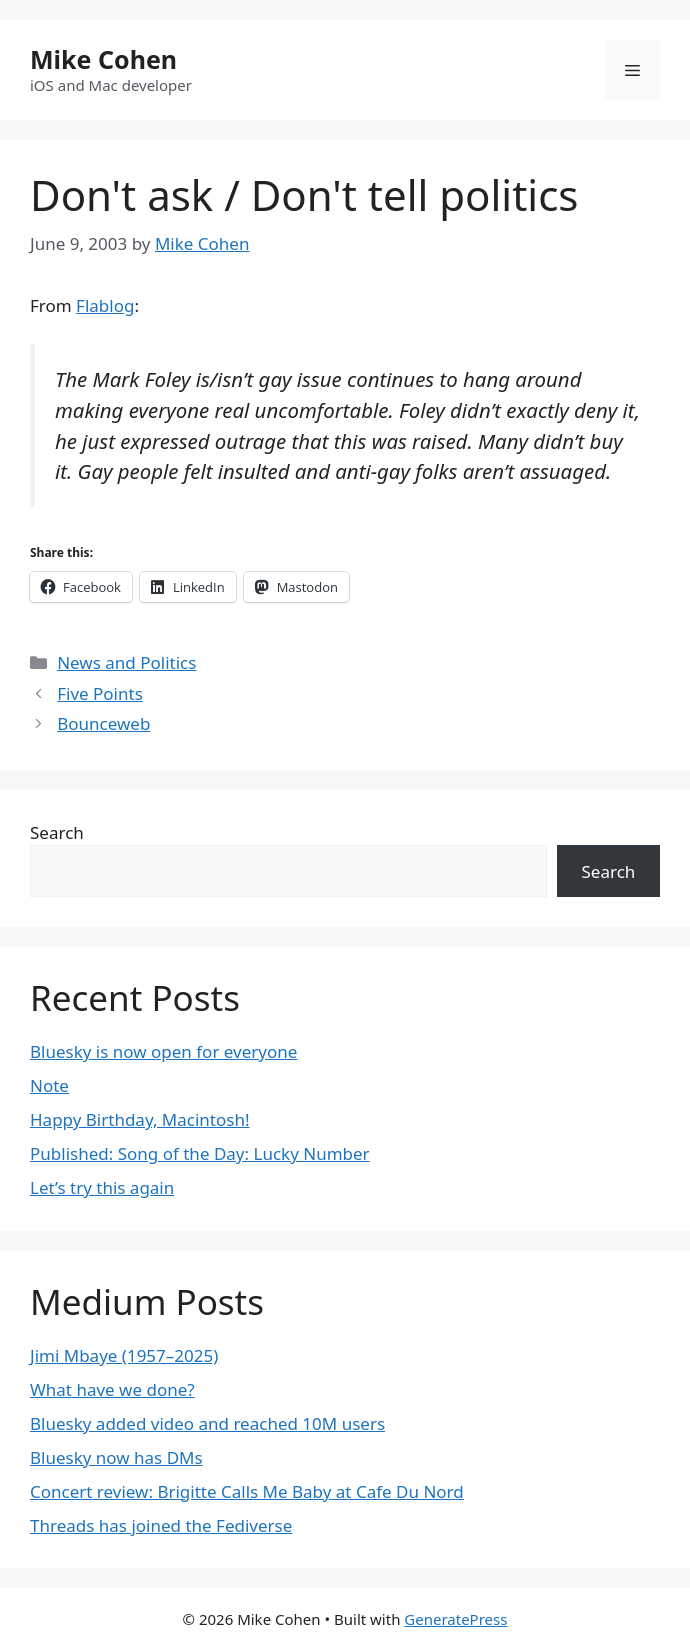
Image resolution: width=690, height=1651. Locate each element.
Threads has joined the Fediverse (161, 1525)
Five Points (100, 693)
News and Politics (126, 662)
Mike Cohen (103, 59)
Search (57, 832)
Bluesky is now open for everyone (163, 1051)
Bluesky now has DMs (116, 1457)
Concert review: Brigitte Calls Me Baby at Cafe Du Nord (247, 1491)
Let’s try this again (102, 1187)
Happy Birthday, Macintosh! (140, 1119)
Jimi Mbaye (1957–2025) (124, 1355)
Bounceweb (103, 723)
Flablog (105, 305)
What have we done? (112, 1389)
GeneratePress (455, 1619)
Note (49, 1085)
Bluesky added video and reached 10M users (207, 1423)
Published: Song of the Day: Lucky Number (200, 1153)
